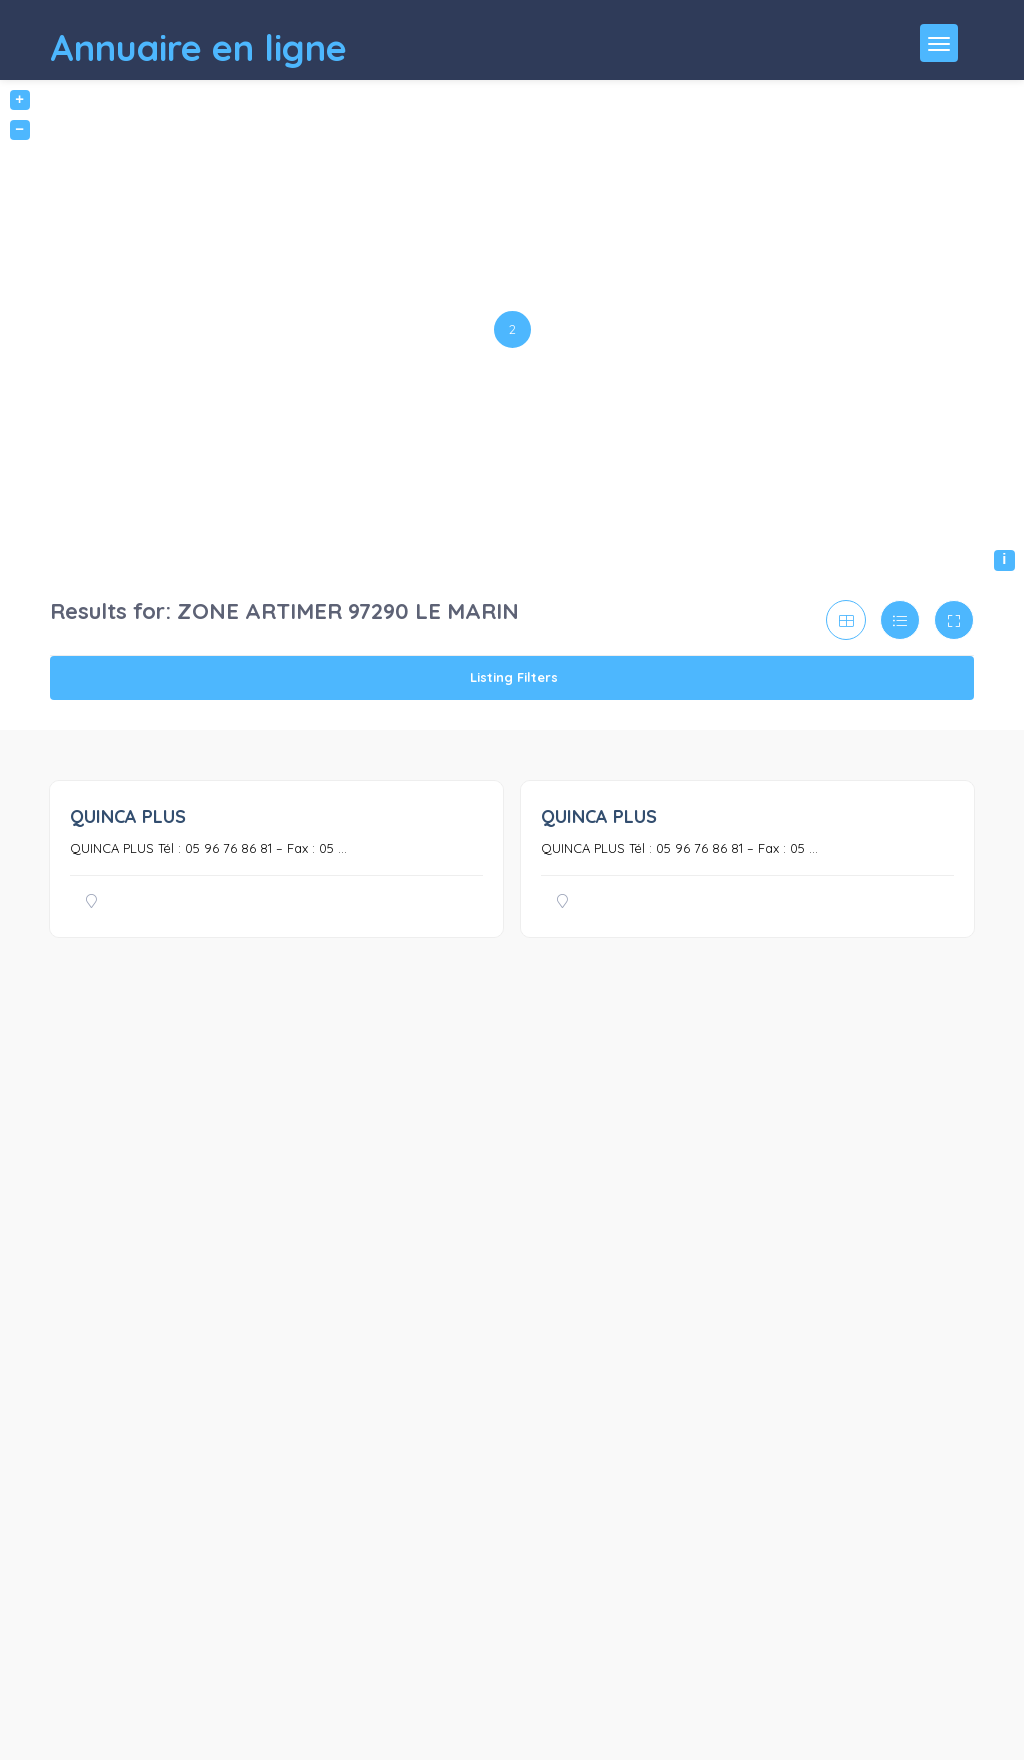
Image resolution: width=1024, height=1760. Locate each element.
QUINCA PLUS (128, 816)
